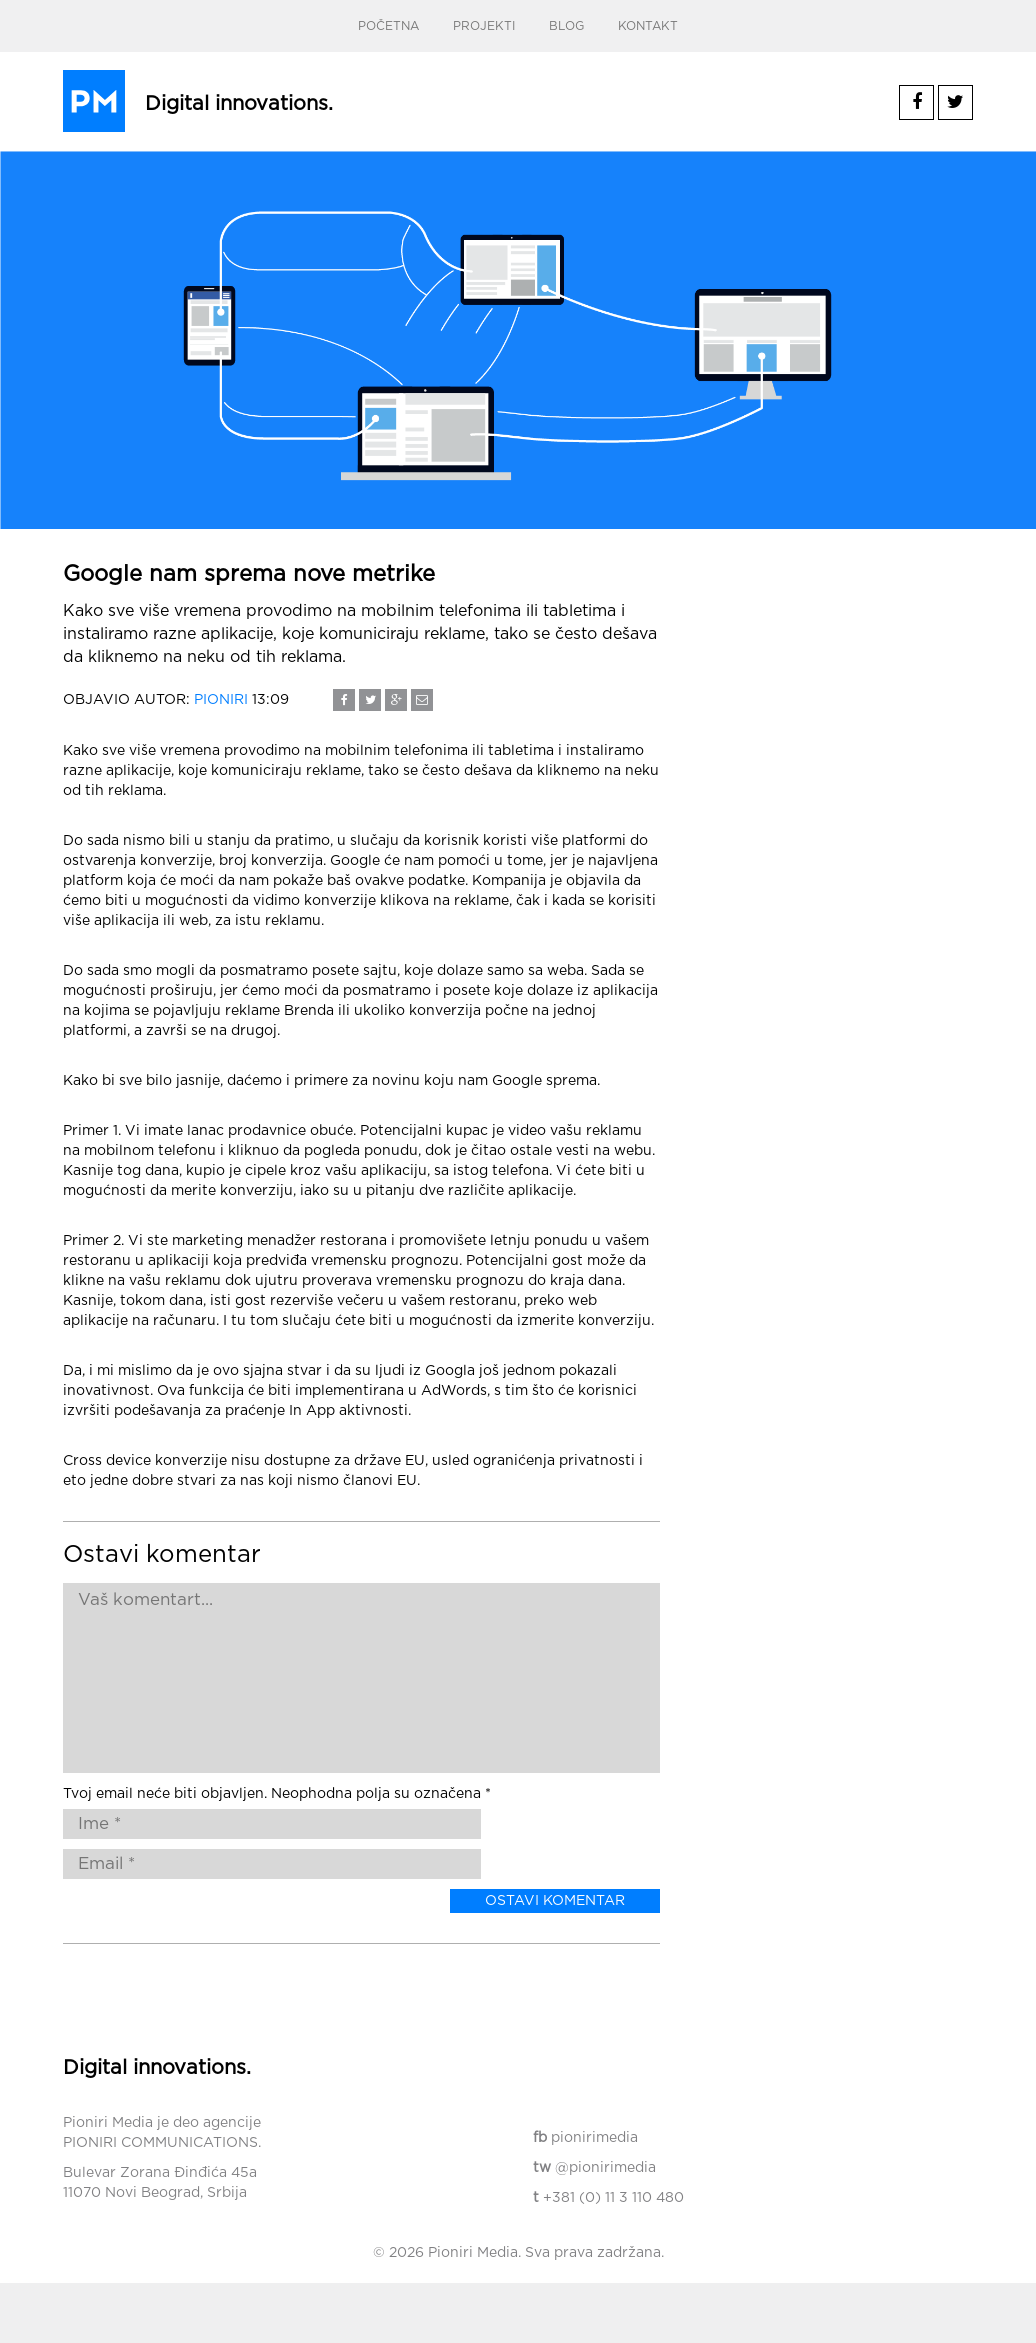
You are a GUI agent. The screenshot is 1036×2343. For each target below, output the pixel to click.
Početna (388, 26)
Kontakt (648, 26)
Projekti (484, 26)
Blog (566, 26)
